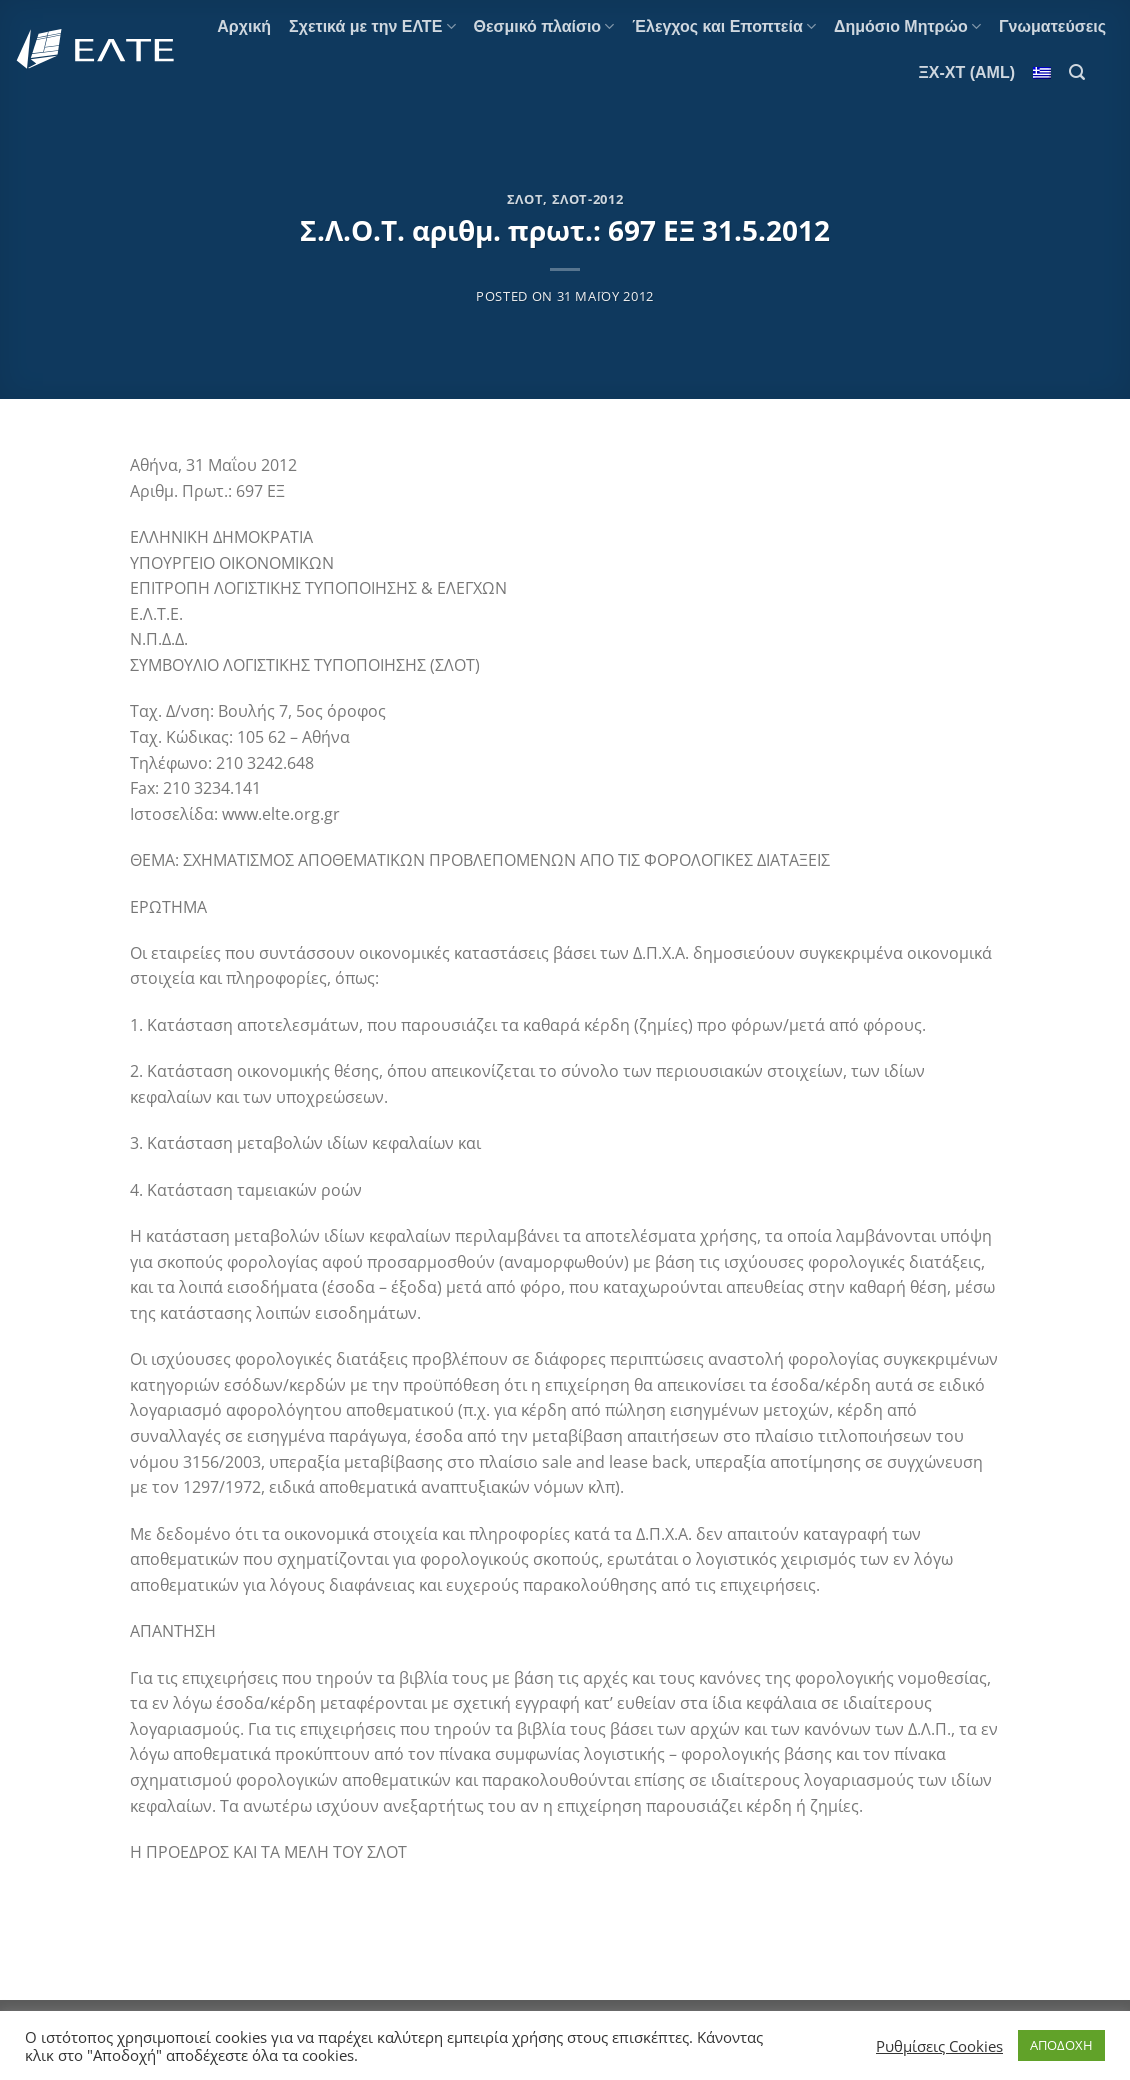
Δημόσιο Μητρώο (907, 26)
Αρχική (244, 26)
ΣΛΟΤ (525, 199)
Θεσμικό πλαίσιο (544, 26)
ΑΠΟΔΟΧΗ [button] (1061, 2045)
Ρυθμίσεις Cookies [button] (939, 2046)
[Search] (1077, 72)
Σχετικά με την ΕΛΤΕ (372, 26)
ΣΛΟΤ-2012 (588, 199)
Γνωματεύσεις (1052, 26)
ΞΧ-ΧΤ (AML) (967, 72)
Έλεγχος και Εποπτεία (724, 26)
